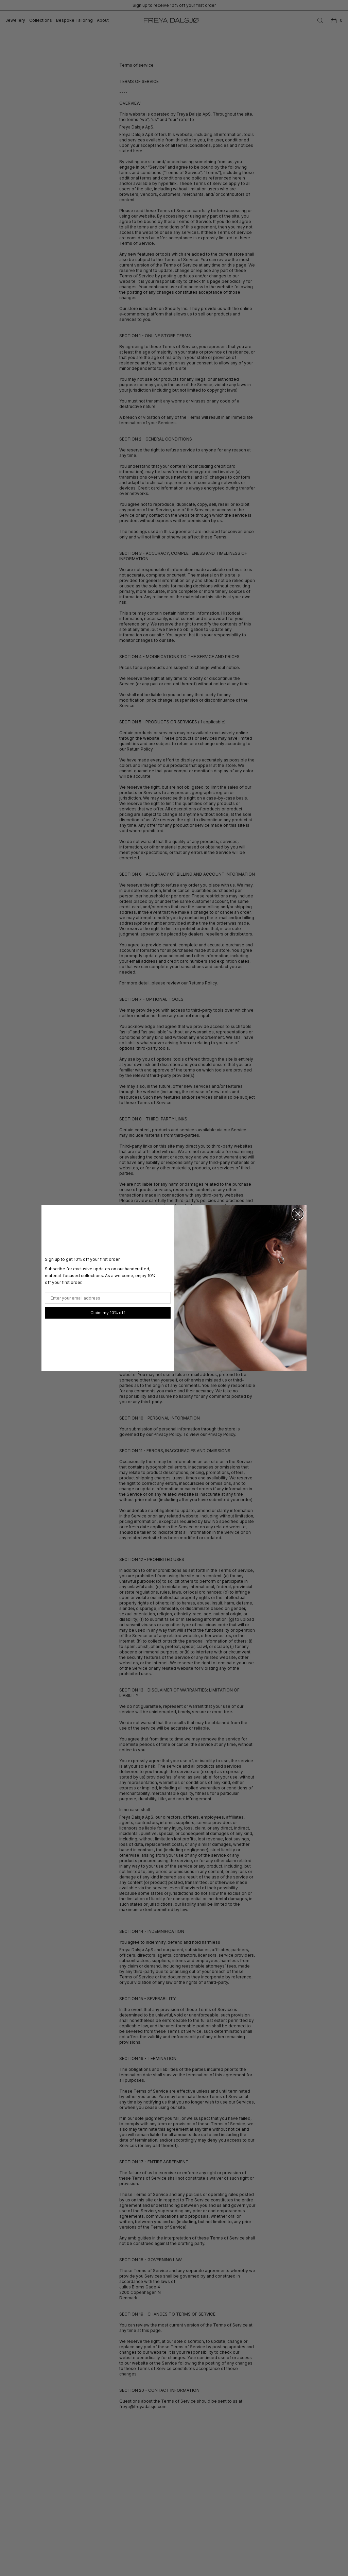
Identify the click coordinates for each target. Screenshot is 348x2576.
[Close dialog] (297, 1213)
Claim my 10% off (107, 1312)
